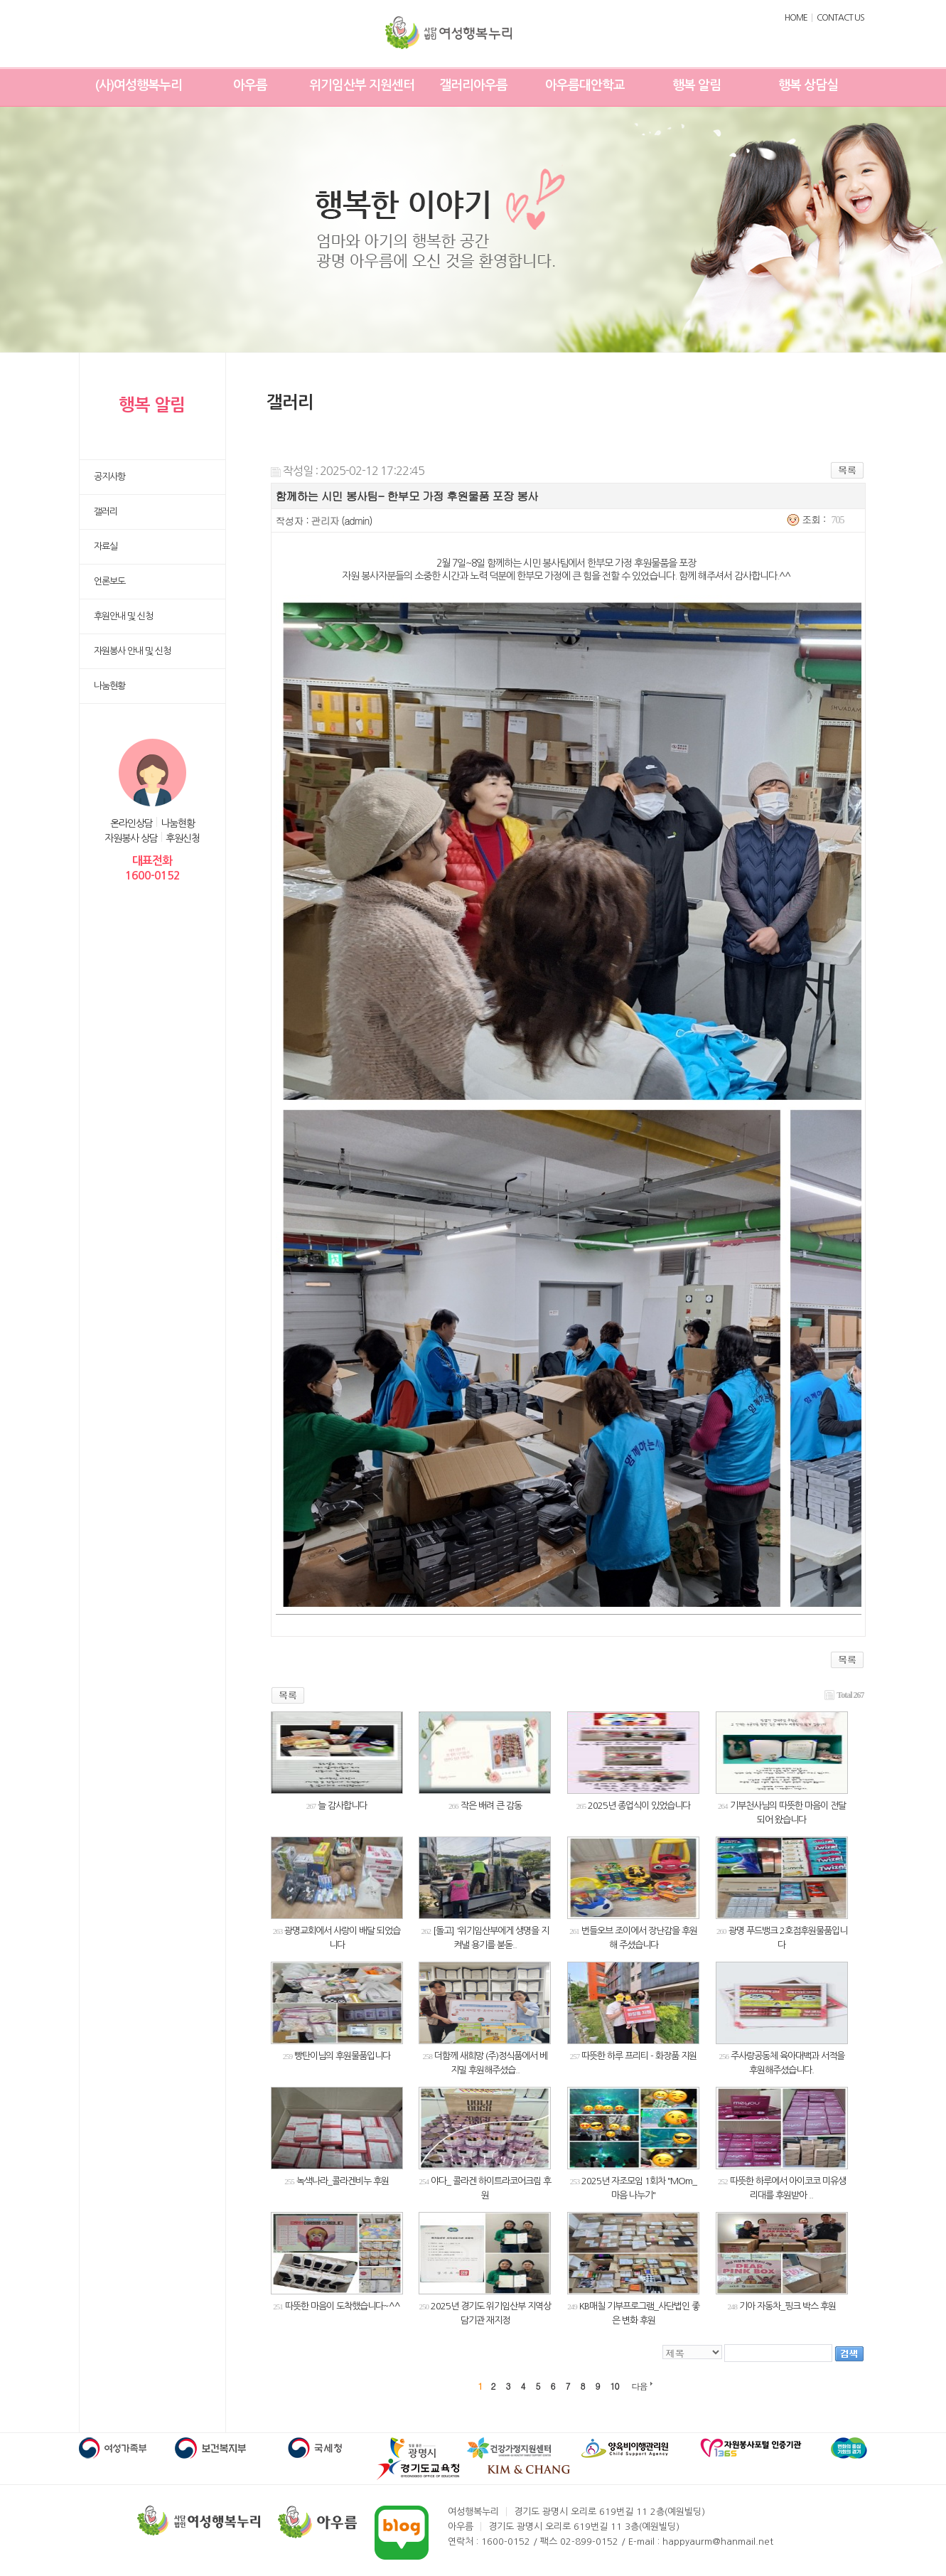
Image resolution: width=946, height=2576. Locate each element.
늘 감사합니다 (342, 1805)
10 (615, 2386)
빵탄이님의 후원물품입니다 (342, 2056)
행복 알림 (696, 85)
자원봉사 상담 (131, 838)
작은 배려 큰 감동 (491, 1805)
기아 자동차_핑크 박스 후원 (787, 2306)
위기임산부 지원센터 (361, 85)
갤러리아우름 (473, 85)
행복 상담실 (808, 85)
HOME (796, 18)
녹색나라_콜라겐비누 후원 (342, 2181)
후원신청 (183, 838)
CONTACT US (840, 18)
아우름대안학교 (585, 85)
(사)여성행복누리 (138, 85)
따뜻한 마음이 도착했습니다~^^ (342, 2306)
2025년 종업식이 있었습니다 (639, 1805)
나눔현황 (178, 823)
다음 (639, 2386)
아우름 (250, 85)
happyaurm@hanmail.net (717, 2541)
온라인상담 (131, 823)
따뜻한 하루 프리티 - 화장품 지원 (639, 2056)
